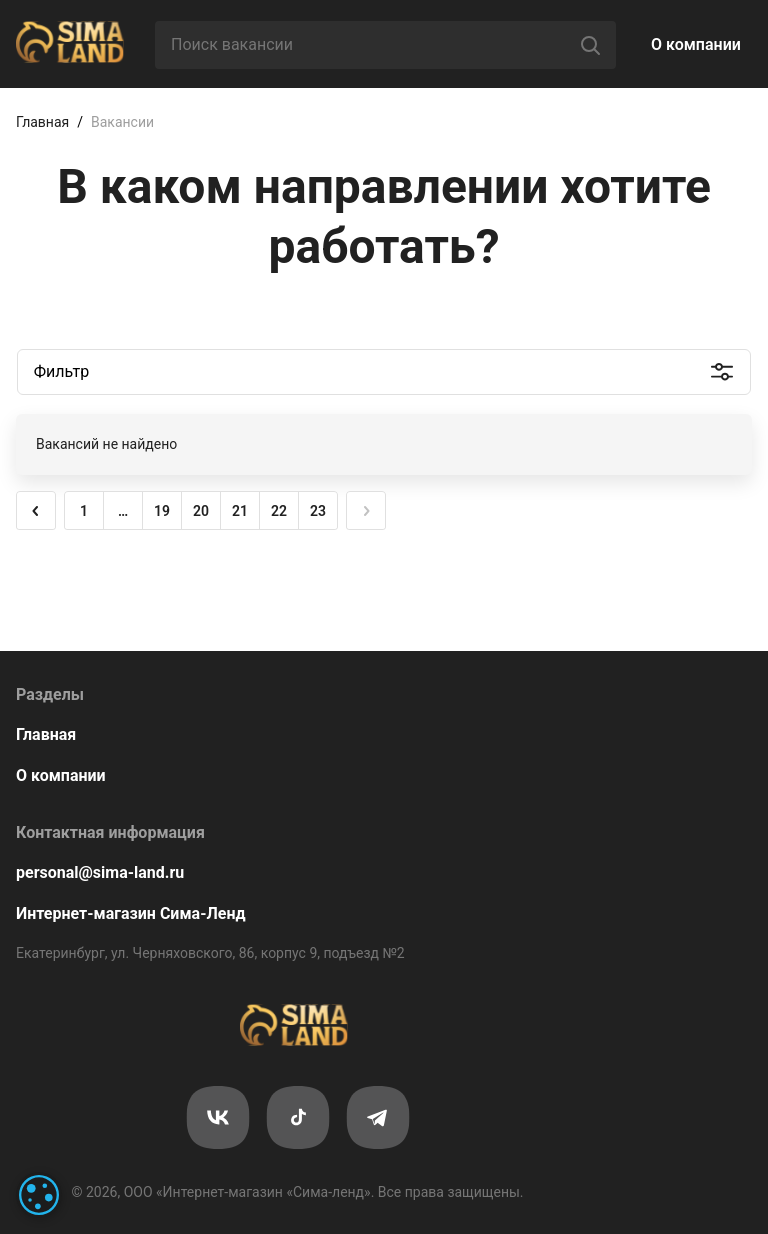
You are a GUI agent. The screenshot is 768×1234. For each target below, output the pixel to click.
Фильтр (62, 371)
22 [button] (279, 511)
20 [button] (201, 511)
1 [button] (84, 511)
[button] (36, 511)
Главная (42, 122)
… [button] (123, 511)
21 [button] (240, 511)
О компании (696, 44)
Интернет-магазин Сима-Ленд (131, 913)
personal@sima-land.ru (100, 872)
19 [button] (162, 511)
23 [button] (318, 511)
